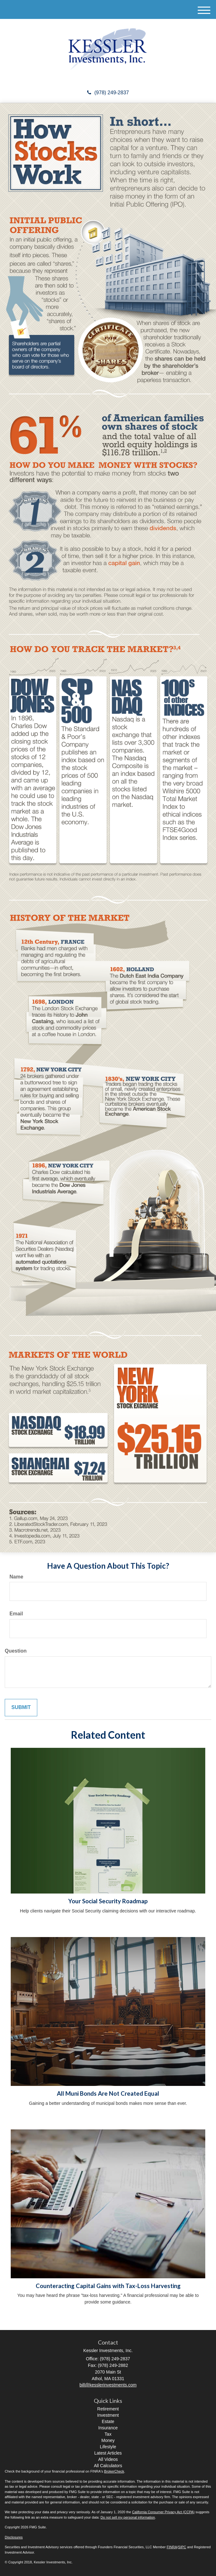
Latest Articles (108, 2453)
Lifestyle (108, 2446)
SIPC (182, 2547)
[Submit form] (21, 1707)
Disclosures (14, 2537)
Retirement (108, 2408)
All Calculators (108, 2465)
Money (108, 2440)
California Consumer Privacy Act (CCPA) (163, 2512)
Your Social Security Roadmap (108, 1901)
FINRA (172, 2547)
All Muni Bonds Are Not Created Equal (108, 2093)
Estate (108, 2421)
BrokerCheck (114, 2471)
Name (16, 1576)
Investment (108, 2415)
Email (16, 1613)
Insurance (107, 2427)
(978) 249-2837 (108, 92)
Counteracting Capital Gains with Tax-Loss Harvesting (108, 2285)
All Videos (108, 2459)
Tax (108, 2434)
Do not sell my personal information (127, 2517)
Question (16, 1651)
